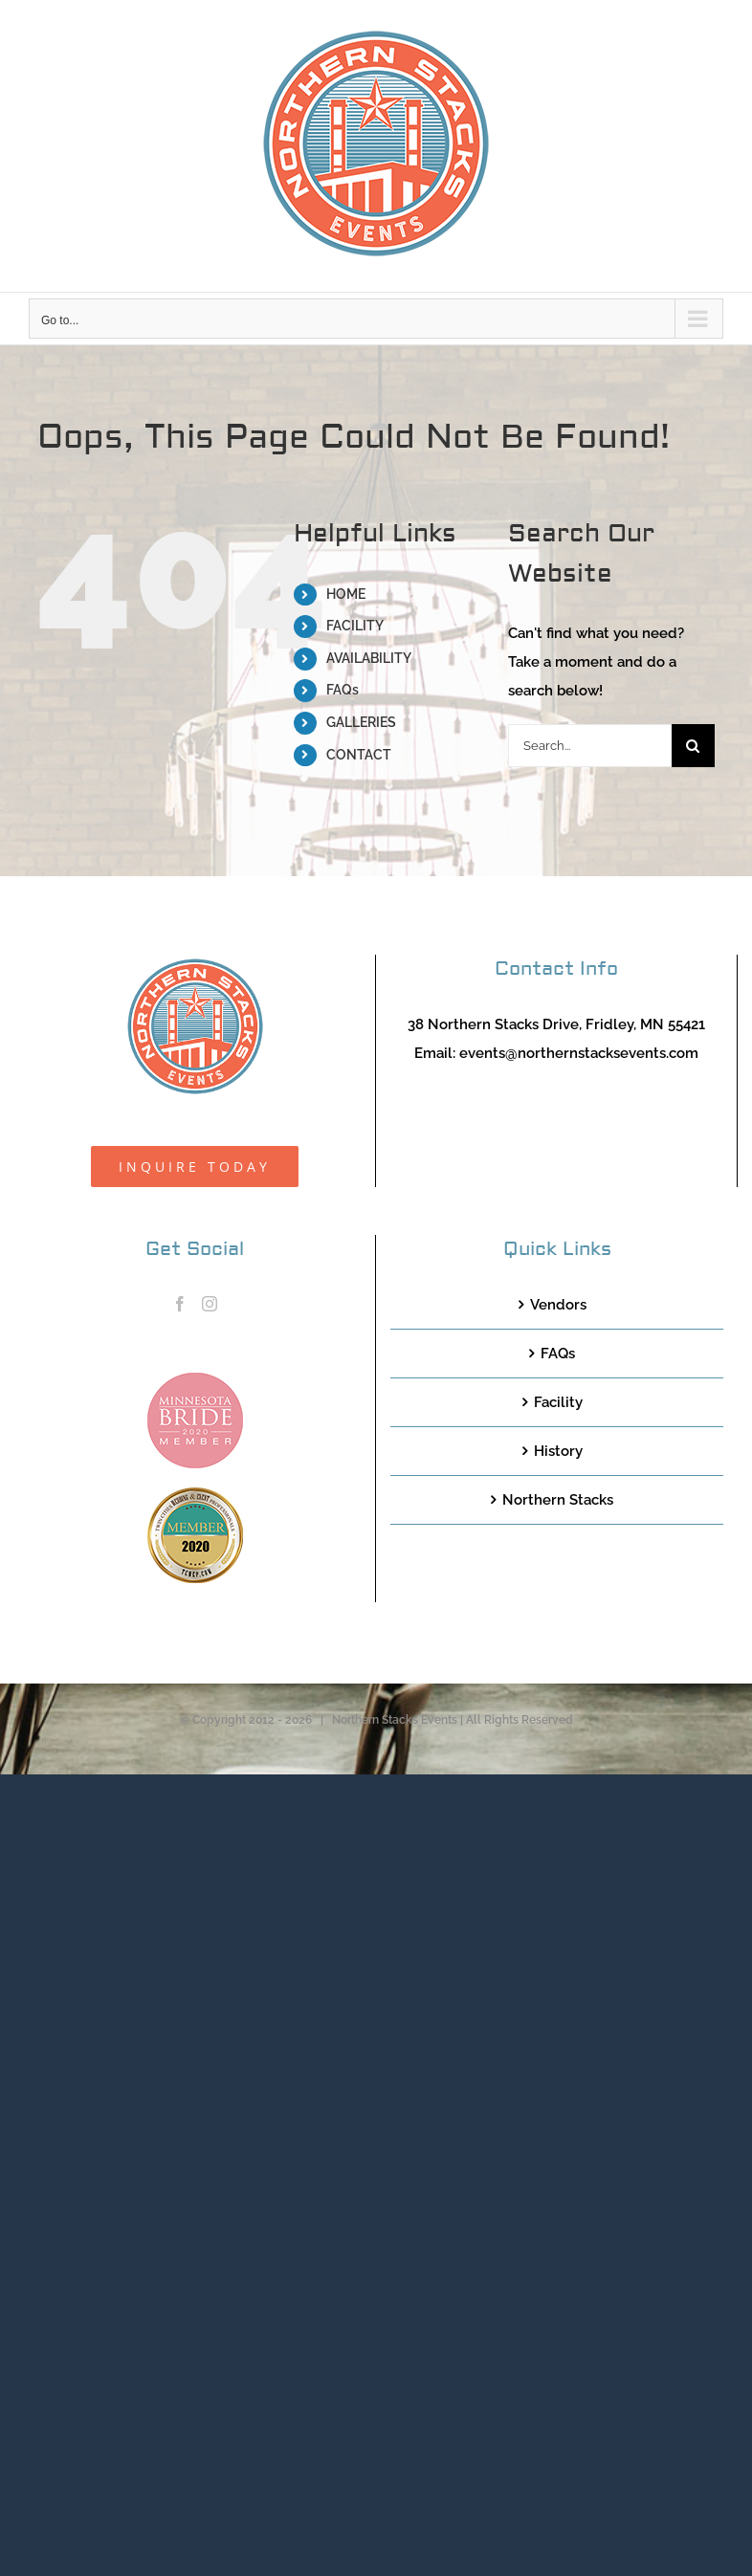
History (558, 1451)
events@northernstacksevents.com (578, 1053)
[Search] (693, 745)
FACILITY (355, 625)
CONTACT (358, 754)
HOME (345, 594)
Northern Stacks (557, 1499)
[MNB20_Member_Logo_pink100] (195, 1379)
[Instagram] (209, 1303)
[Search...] (590, 745)
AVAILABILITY (368, 658)
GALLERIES (361, 722)
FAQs (342, 689)
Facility (558, 1402)
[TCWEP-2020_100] (195, 1494)
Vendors (558, 1304)
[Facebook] (180, 1303)
